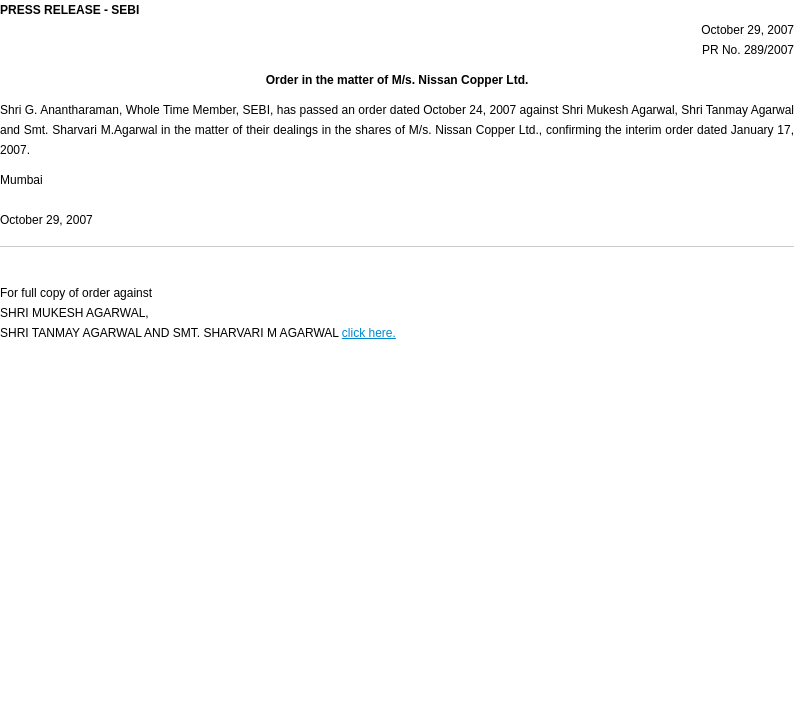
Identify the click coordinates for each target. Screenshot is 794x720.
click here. (369, 333)
